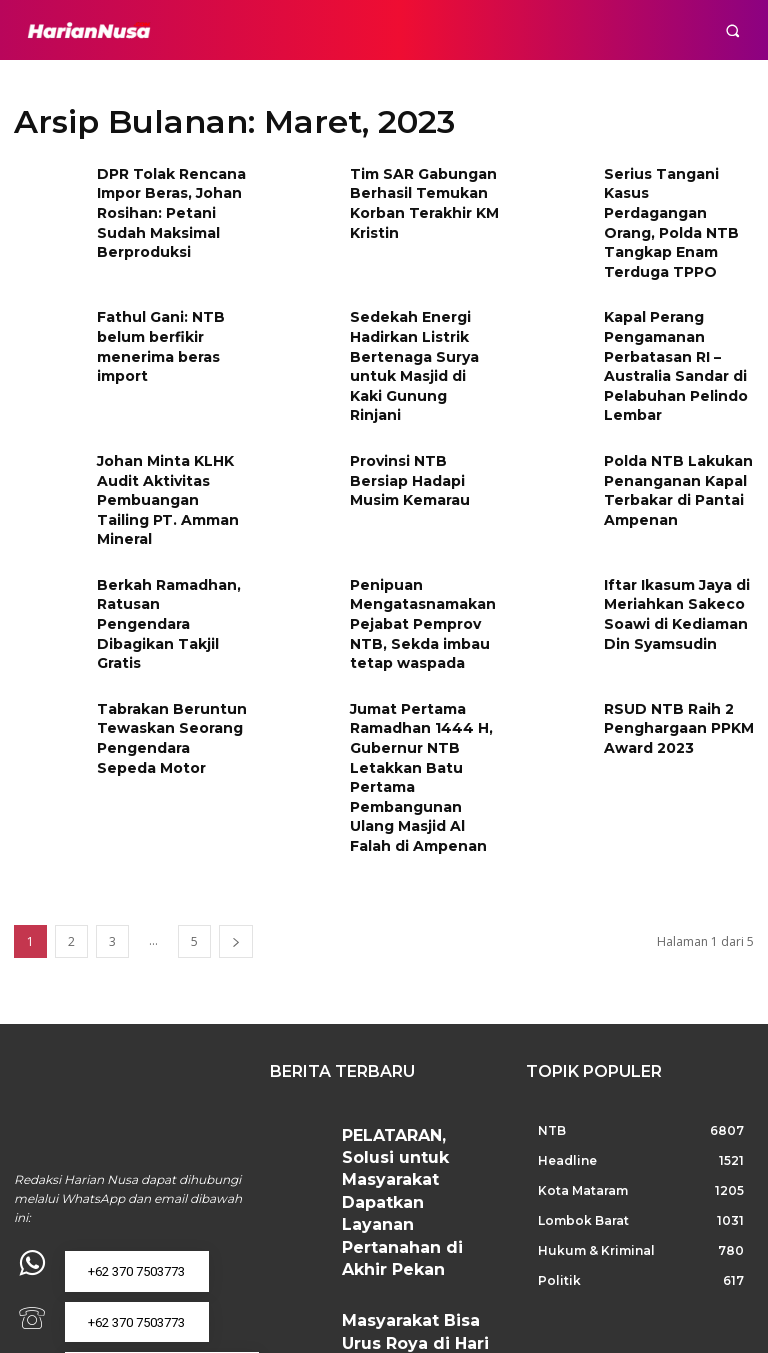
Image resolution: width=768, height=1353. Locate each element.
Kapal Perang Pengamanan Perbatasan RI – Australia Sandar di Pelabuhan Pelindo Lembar (669, 324)
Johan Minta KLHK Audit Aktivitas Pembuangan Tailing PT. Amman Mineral (167, 434)
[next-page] (236, 823)
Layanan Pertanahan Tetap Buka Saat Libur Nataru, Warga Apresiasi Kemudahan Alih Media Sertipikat (417, 1225)
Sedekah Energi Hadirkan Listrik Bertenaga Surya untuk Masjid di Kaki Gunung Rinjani (418, 316)
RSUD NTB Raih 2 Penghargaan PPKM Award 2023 (671, 629)
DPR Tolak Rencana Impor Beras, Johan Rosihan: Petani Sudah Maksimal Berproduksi (162, 206)
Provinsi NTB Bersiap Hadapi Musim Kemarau (420, 426)
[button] (732, 30)
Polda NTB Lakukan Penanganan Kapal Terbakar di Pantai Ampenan (669, 434)
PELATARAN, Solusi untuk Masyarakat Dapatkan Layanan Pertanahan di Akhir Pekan (410, 1034)
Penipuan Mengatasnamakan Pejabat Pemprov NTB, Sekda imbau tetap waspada (415, 536)
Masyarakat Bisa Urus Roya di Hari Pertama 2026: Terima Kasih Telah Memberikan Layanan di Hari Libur (420, 1126)
